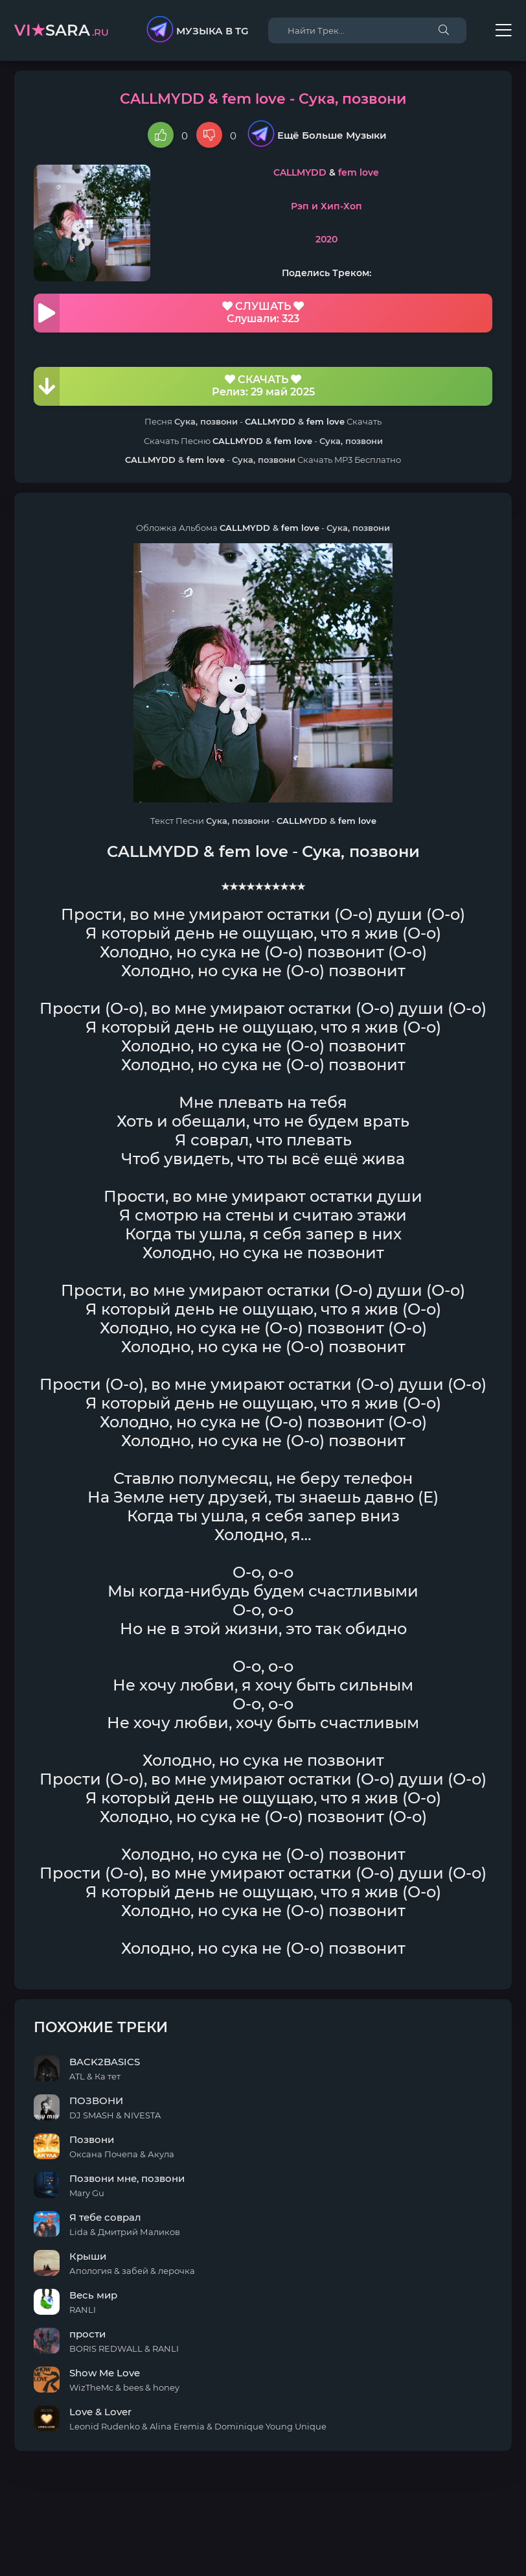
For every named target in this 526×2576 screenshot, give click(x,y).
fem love (358, 172)
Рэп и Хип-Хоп (326, 206)
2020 (326, 239)
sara (61, 30)
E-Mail (335, 2546)
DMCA (263, 2534)
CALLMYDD (299, 172)
